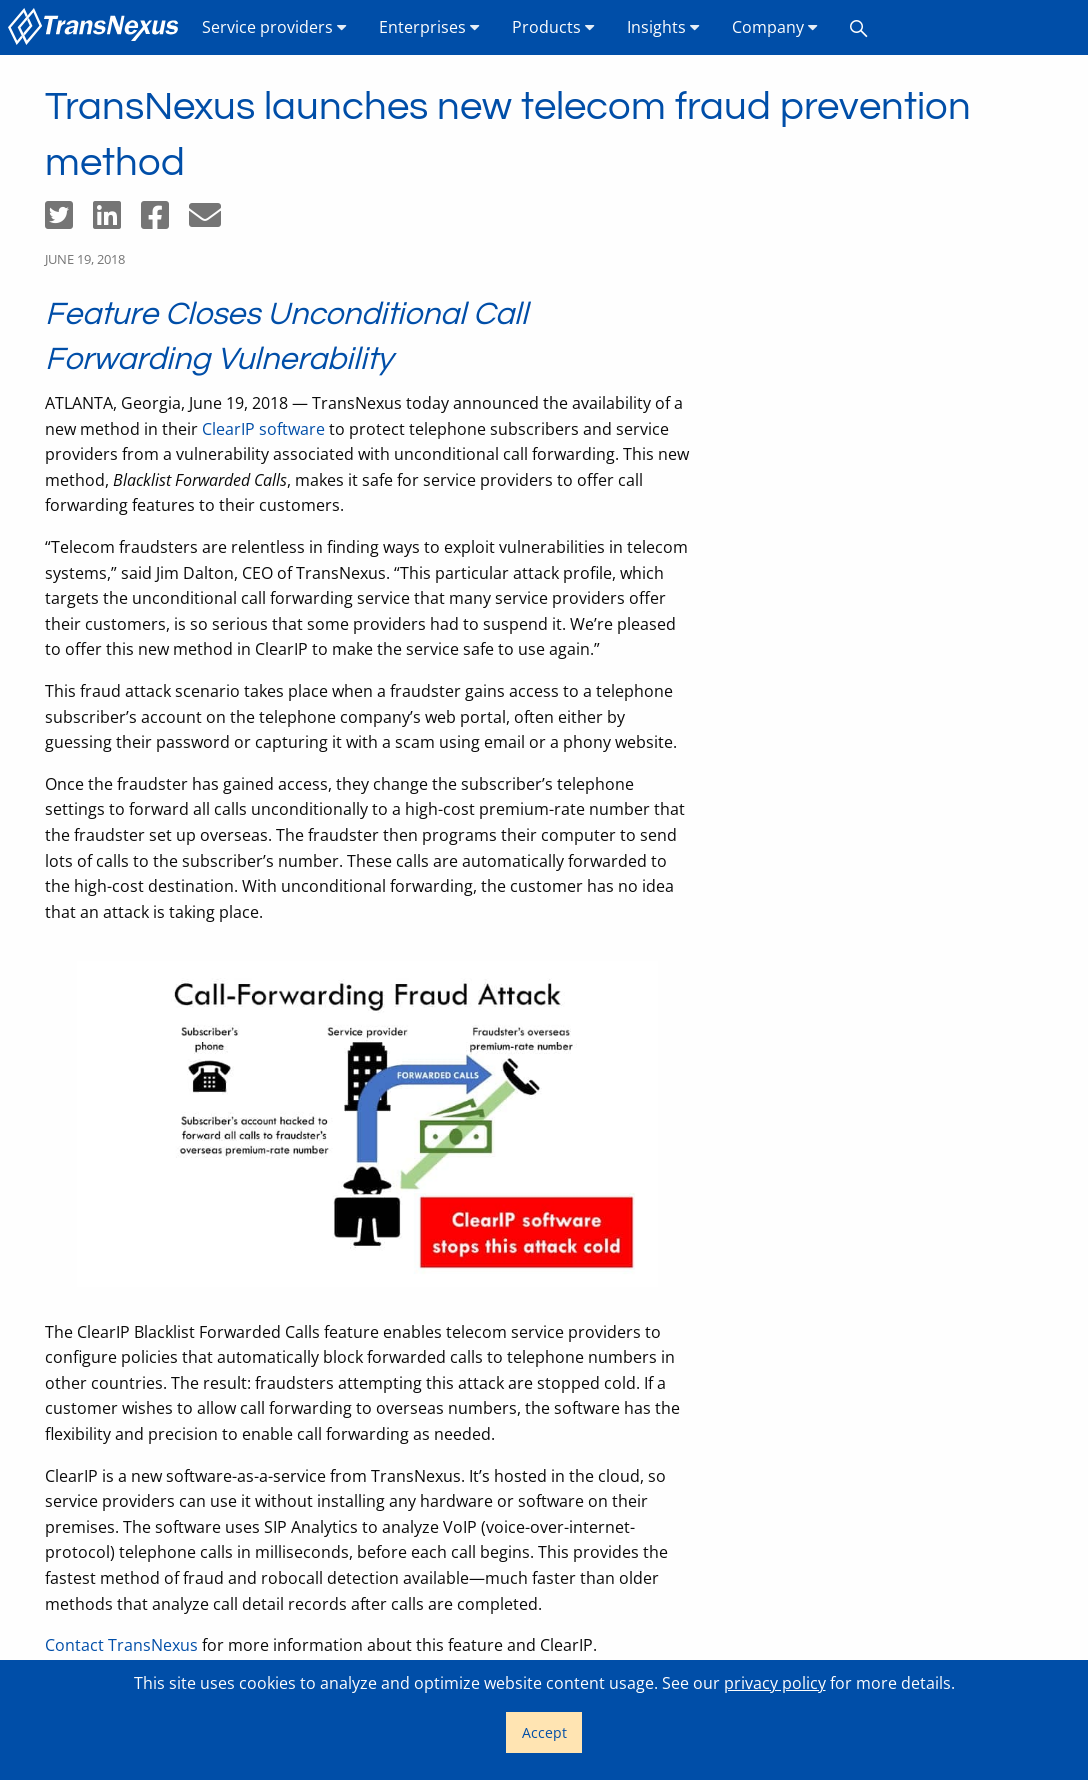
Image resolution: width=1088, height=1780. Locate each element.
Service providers (274, 27)
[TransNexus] (97, 27)
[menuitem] (97, 27)
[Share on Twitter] (69, 221)
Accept (544, 1732)
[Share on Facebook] (165, 221)
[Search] (859, 27)
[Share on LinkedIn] (117, 221)
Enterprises (429, 27)
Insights (663, 27)
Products (553, 27)
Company (775, 27)
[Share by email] (213, 221)
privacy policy (775, 1683)
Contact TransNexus (121, 1645)
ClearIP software (263, 429)
